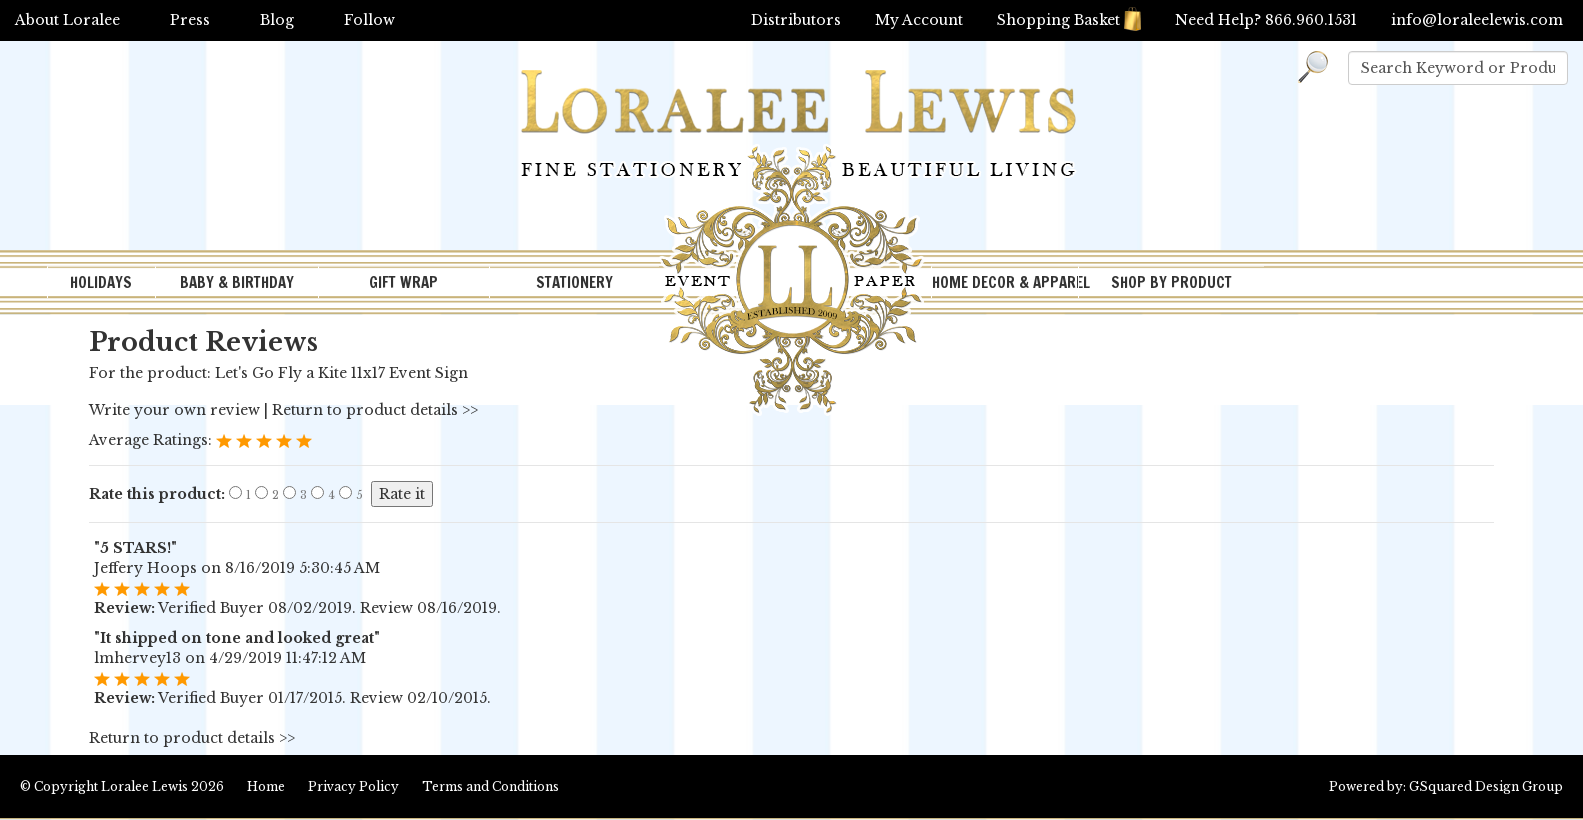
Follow (369, 20)
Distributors (796, 20)
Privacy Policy (353, 786)
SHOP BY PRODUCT (1171, 282)
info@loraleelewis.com (1477, 20)
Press (190, 20)
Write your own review (174, 410)
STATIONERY (574, 282)
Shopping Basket (1069, 20)
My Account (919, 20)
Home (266, 786)
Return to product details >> (375, 410)
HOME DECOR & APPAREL (1005, 282)
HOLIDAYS (101, 282)
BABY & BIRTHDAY (237, 282)
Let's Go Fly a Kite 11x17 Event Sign (341, 373)
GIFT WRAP (403, 282)
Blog (277, 20)
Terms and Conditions (490, 786)
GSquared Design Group (1486, 786)
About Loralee (67, 20)
